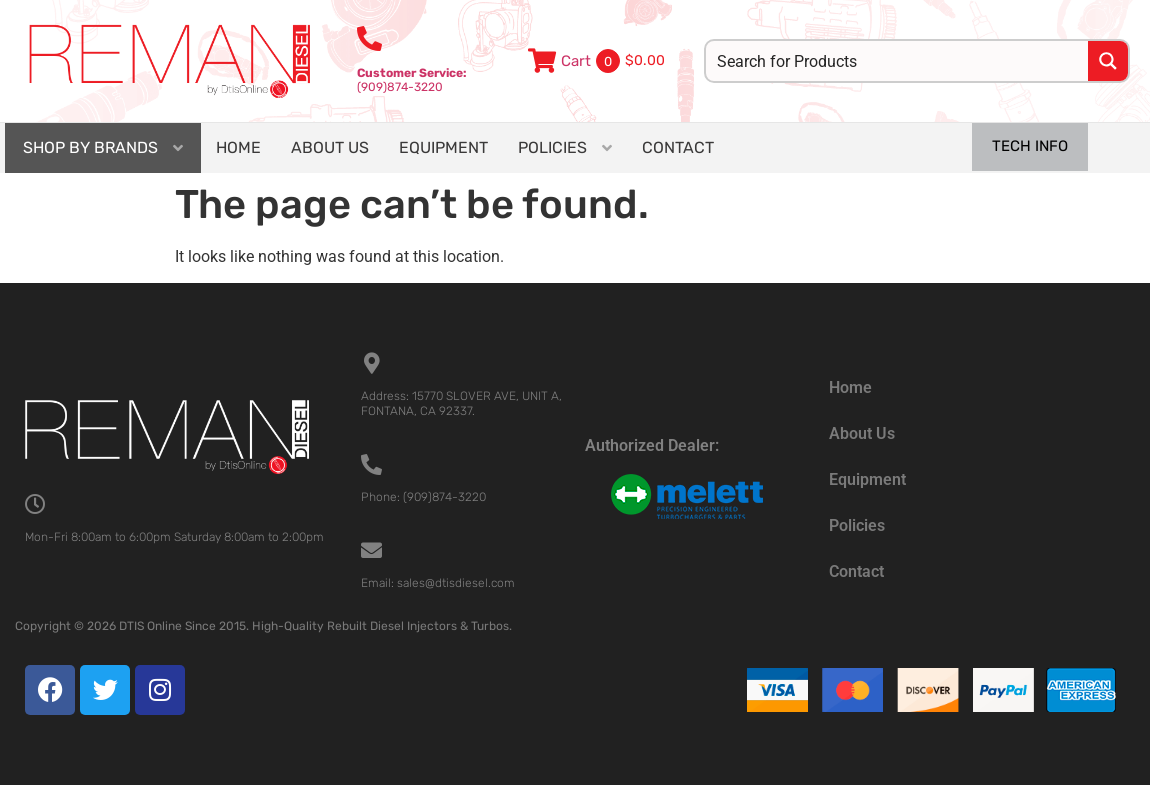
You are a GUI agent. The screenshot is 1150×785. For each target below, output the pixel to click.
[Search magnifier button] (1108, 61)
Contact (856, 571)
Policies (857, 525)
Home (850, 387)
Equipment (867, 479)
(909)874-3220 (412, 80)
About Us (862, 433)
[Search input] (898, 61)
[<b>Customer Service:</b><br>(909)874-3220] (369, 38)
